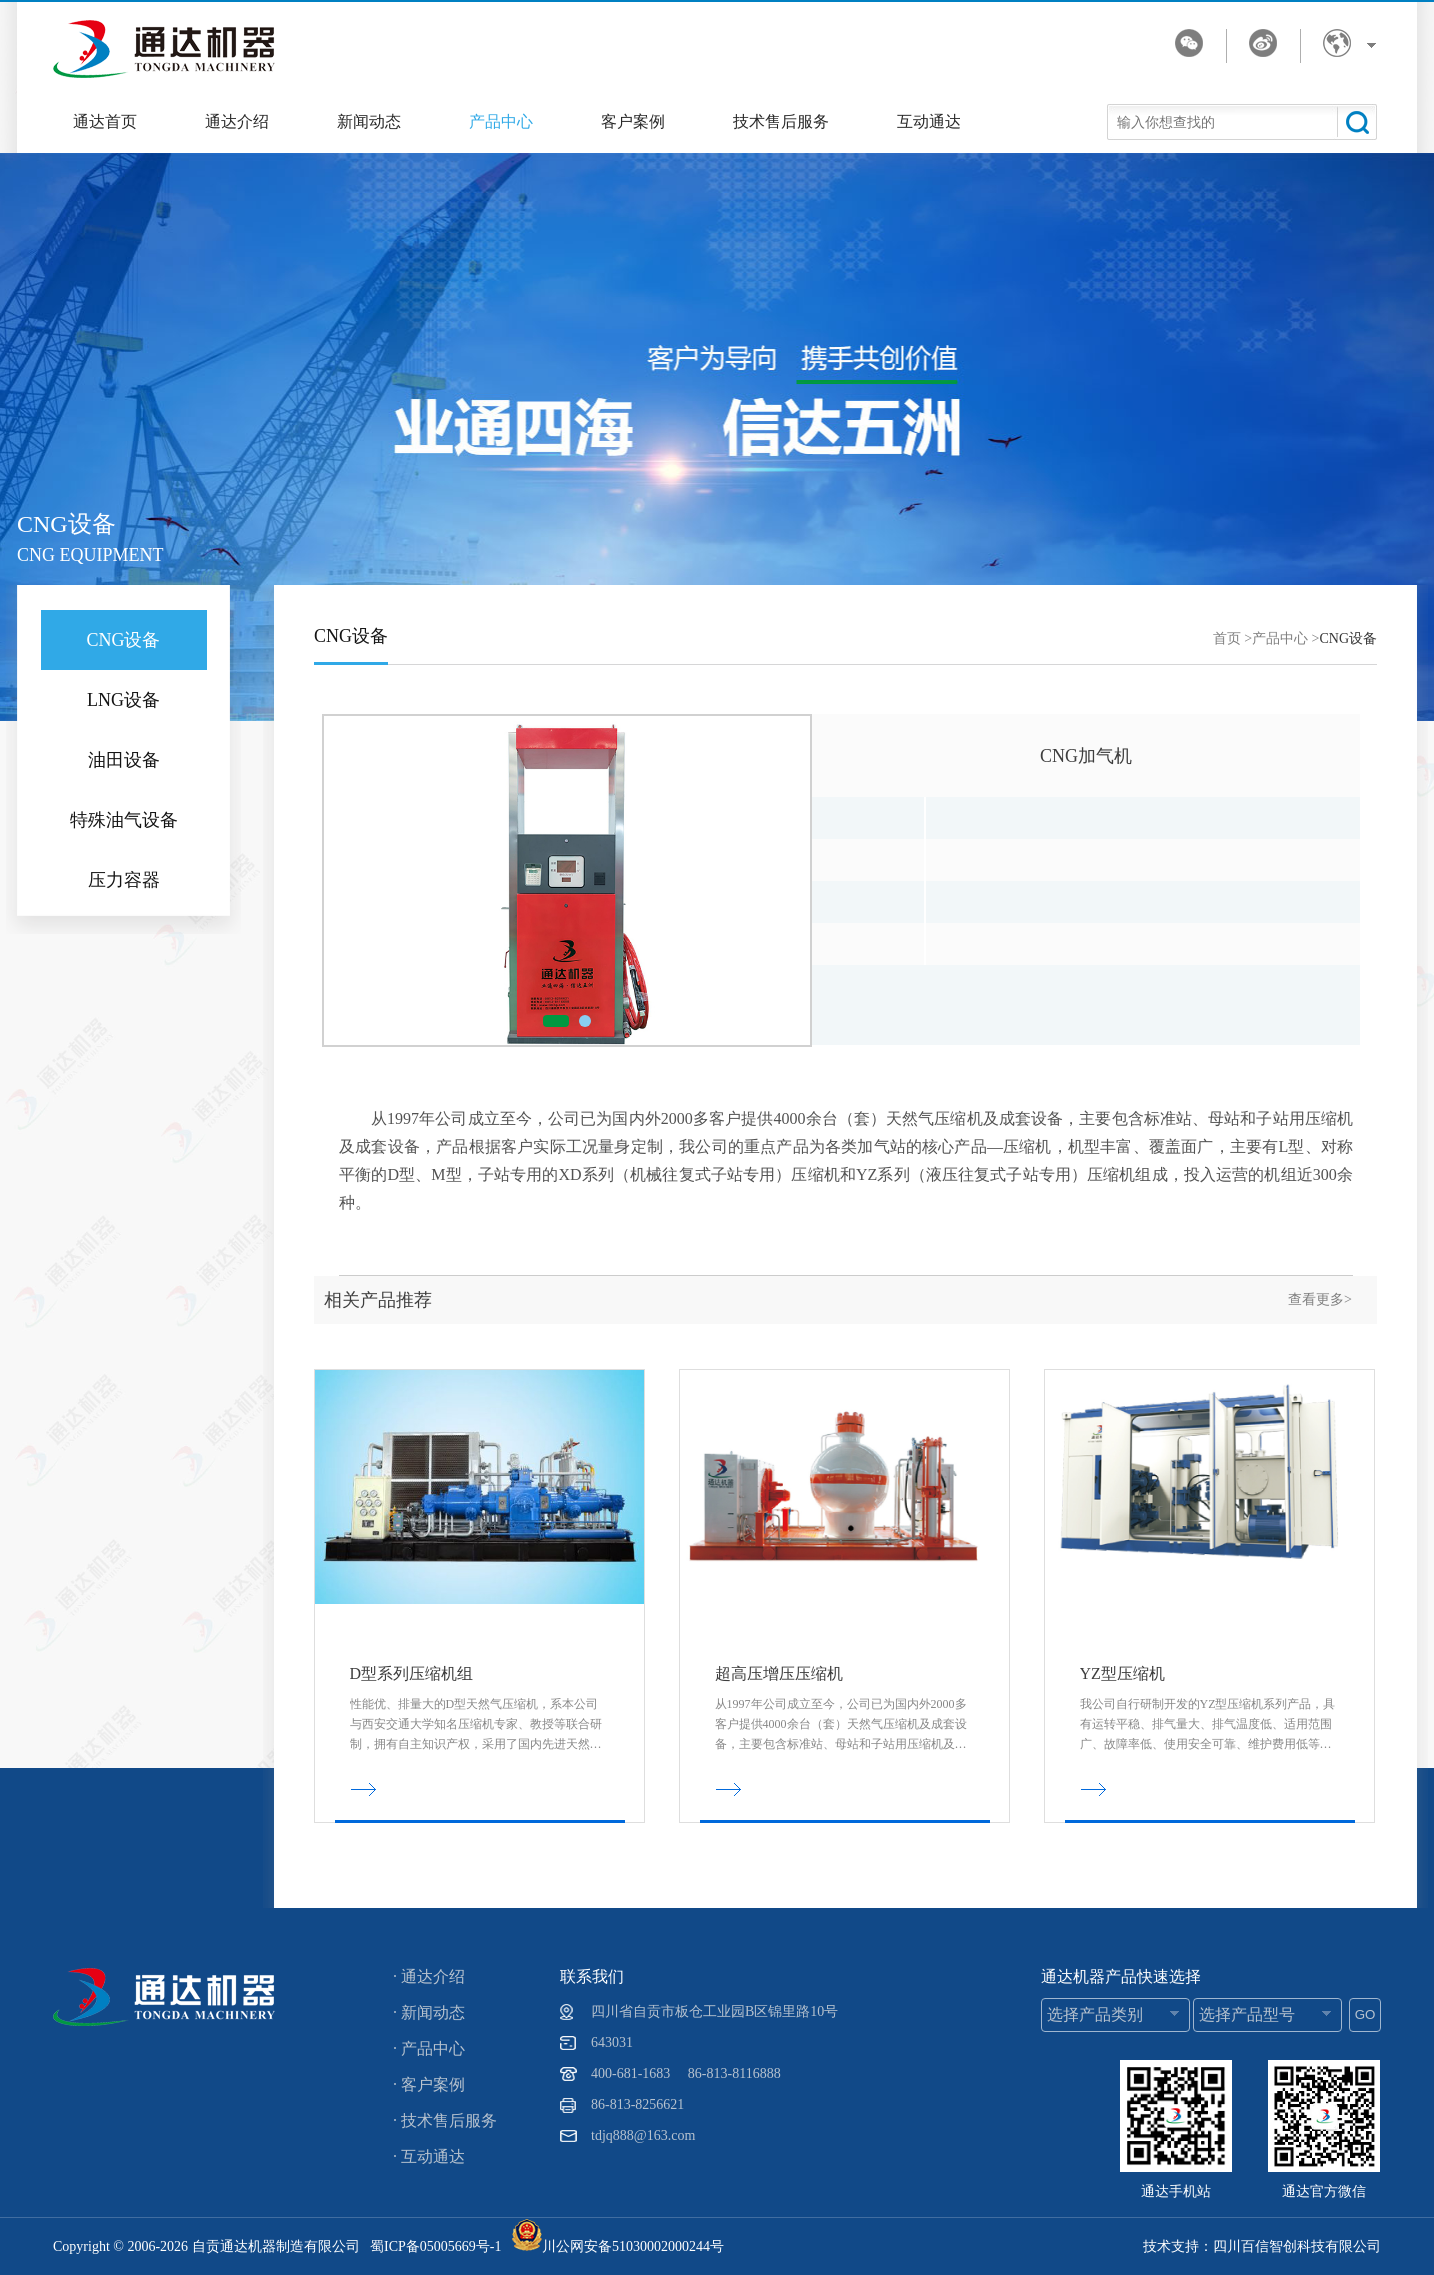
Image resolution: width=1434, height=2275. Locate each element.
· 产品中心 (429, 2048)
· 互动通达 (429, 2156)
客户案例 (633, 121)
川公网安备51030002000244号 (618, 2246)
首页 (1227, 638)
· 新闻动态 (429, 2012)
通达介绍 (237, 121)
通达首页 (105, 121)
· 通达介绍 (429, 1976)
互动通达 (929, 121)
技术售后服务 (781, 121)
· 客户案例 (429, 2084)
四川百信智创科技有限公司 (1297, 2246)
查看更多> (1320, 1299)
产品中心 (501, 121)
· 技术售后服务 (445, 2120)
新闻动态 (369, 121)
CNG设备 (1348, 638)
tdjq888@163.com (643, 2135)
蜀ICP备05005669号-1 (435, 2246)
